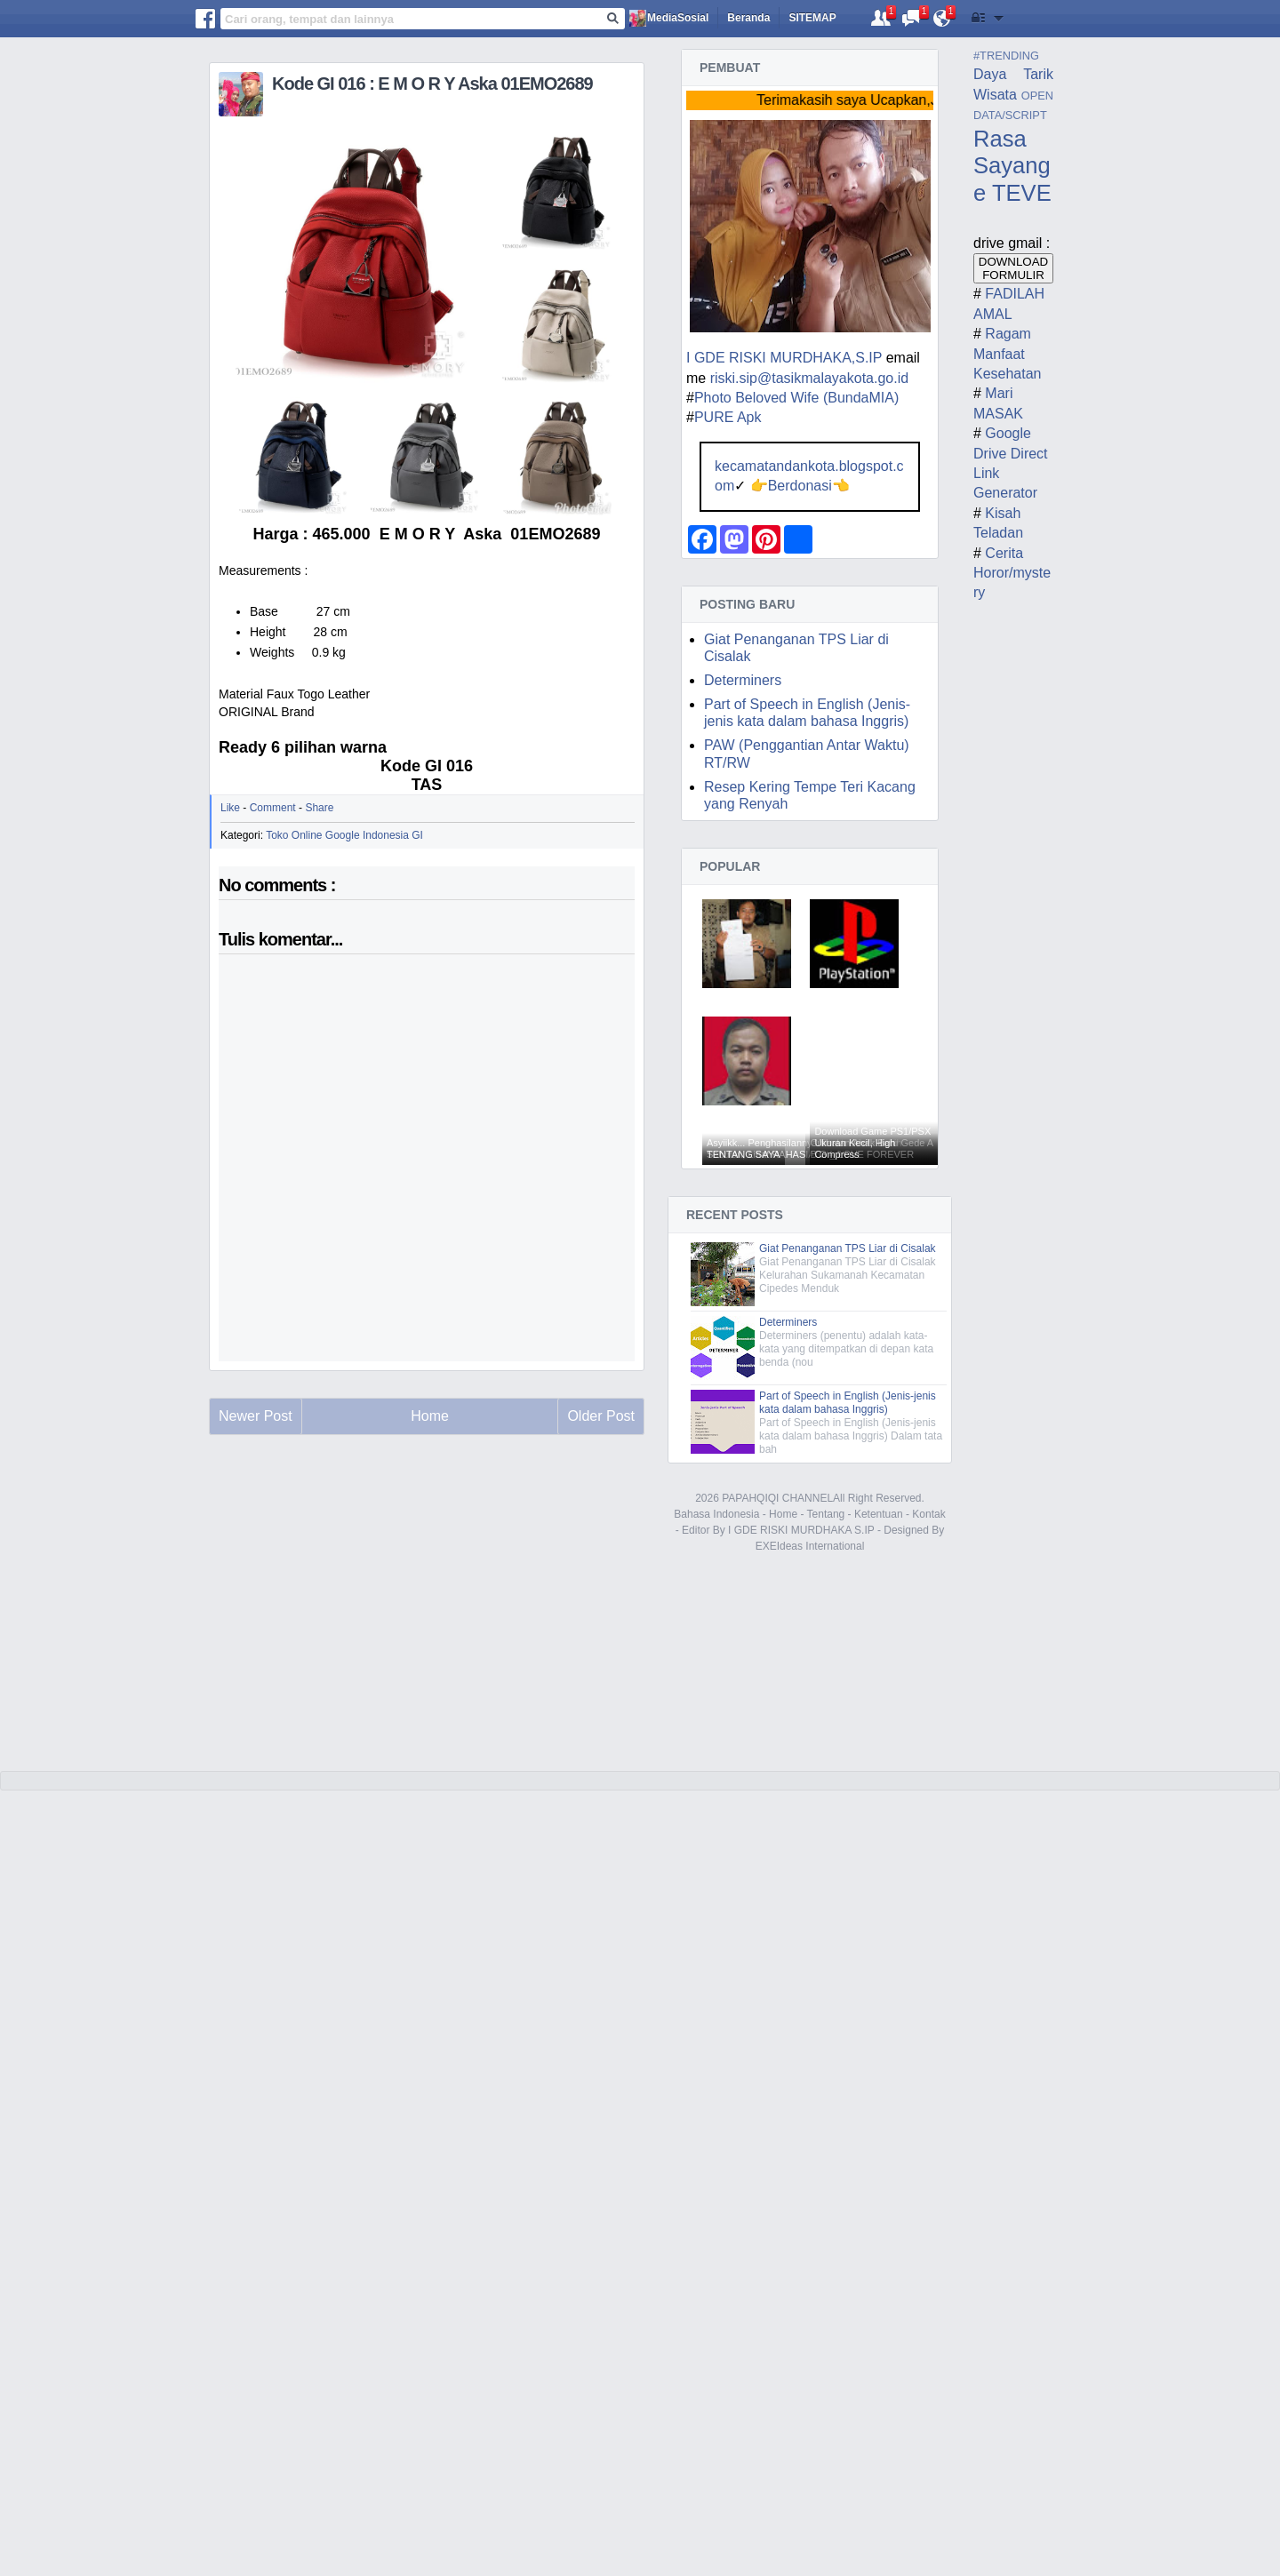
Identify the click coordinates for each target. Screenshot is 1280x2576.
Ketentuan (878, 1514)
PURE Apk (728, 417)
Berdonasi (800, 485)
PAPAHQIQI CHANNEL (777, 1498)
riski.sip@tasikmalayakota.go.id (809, 378)
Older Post (601, 1416)
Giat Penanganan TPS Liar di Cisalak (847, 1248)
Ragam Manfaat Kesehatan (1007, 353)
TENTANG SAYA (743, 1154)
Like (230, 808)
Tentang (826, 1514)
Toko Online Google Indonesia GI (344, 835)
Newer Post (255, 1416)
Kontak (928, 1514)
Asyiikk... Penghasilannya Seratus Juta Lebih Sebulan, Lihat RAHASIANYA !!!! (804, 1148)
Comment (273, 808)
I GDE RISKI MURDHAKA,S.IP (784, 357)
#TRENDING (1006, 55)
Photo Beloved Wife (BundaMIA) (796, 397)
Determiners (742, 680)
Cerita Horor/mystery (1012, 573)
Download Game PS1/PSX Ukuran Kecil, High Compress (872, 1143)
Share (319, 808)
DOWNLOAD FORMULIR (1014, 268)
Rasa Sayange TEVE (1012, 165)
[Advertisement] (426, 1618)
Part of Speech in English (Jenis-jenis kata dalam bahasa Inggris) (847, 1403)
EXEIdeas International (810, 1546)
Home (783, 1514)
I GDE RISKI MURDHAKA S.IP (801, 1530)
